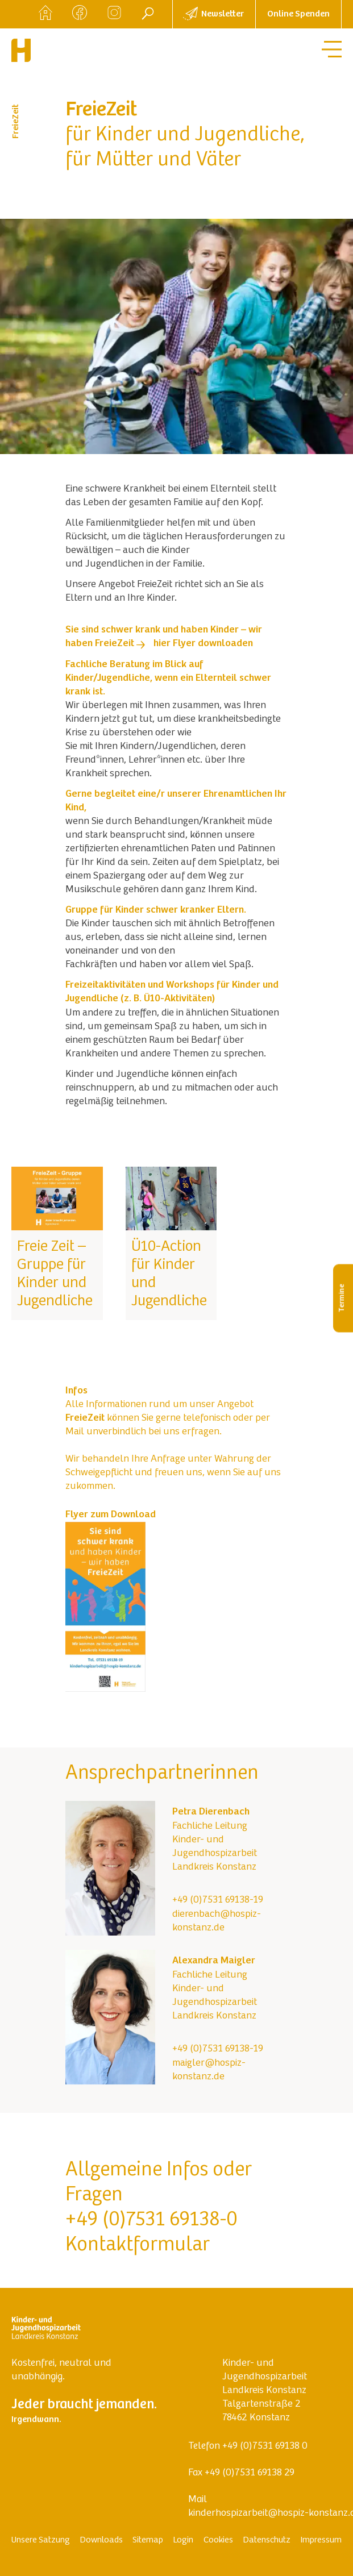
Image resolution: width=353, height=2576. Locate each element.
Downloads (101, 2540)
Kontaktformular (137, 2246)
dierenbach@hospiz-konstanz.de (216, 1921)
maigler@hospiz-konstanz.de (209, 2070)
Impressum (321, 2540)
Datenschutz (266, 2540)
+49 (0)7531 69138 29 (249, 2473)
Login (183, 2540)
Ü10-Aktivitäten (178, 999)
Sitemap (147, 2540)
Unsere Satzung (40, 2540)
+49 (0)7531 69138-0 (151, 2221)
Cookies (218, 2540)
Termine (342, 1298)
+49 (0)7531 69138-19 (217, 1900)
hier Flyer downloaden (203, 644)
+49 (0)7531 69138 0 (265, 2446)
